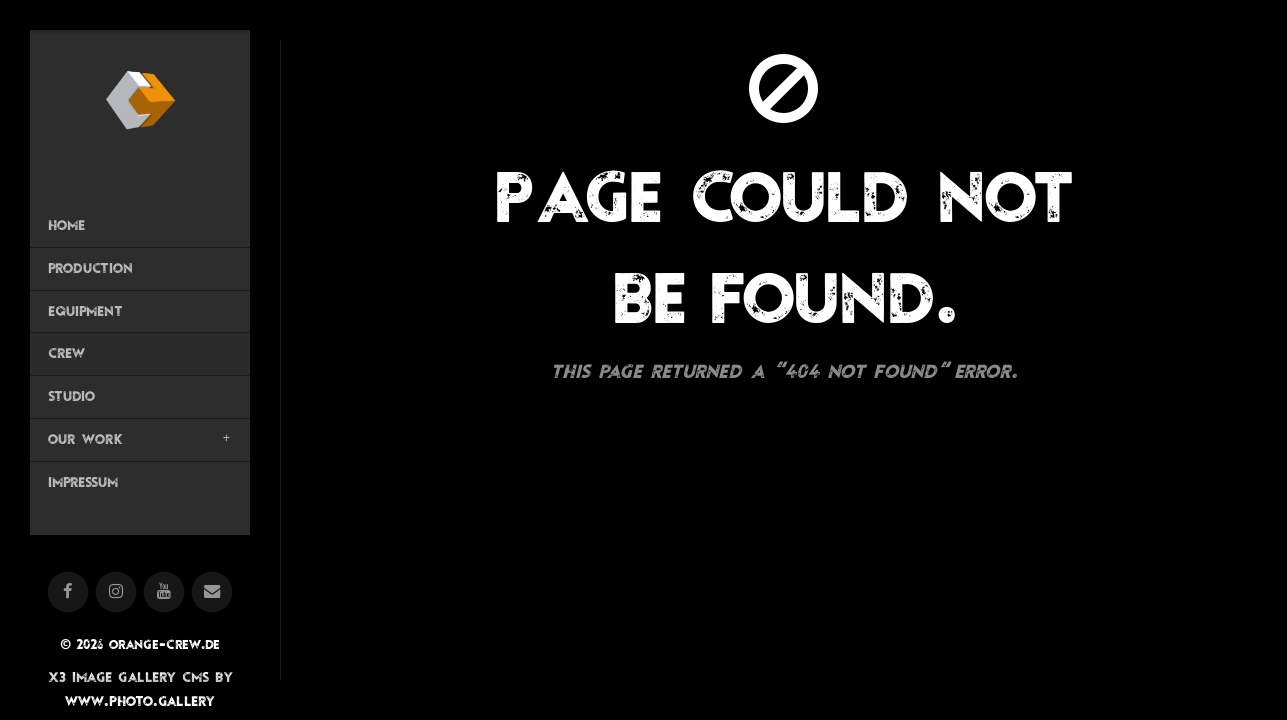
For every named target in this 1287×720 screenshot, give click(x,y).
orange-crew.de (164, 644)
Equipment (85, 311)
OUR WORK (85, 439)
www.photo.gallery (140, 700)
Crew (66, 353)
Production (90, 268)
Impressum (83, 482)
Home (66, 225)
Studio (71, 396)
